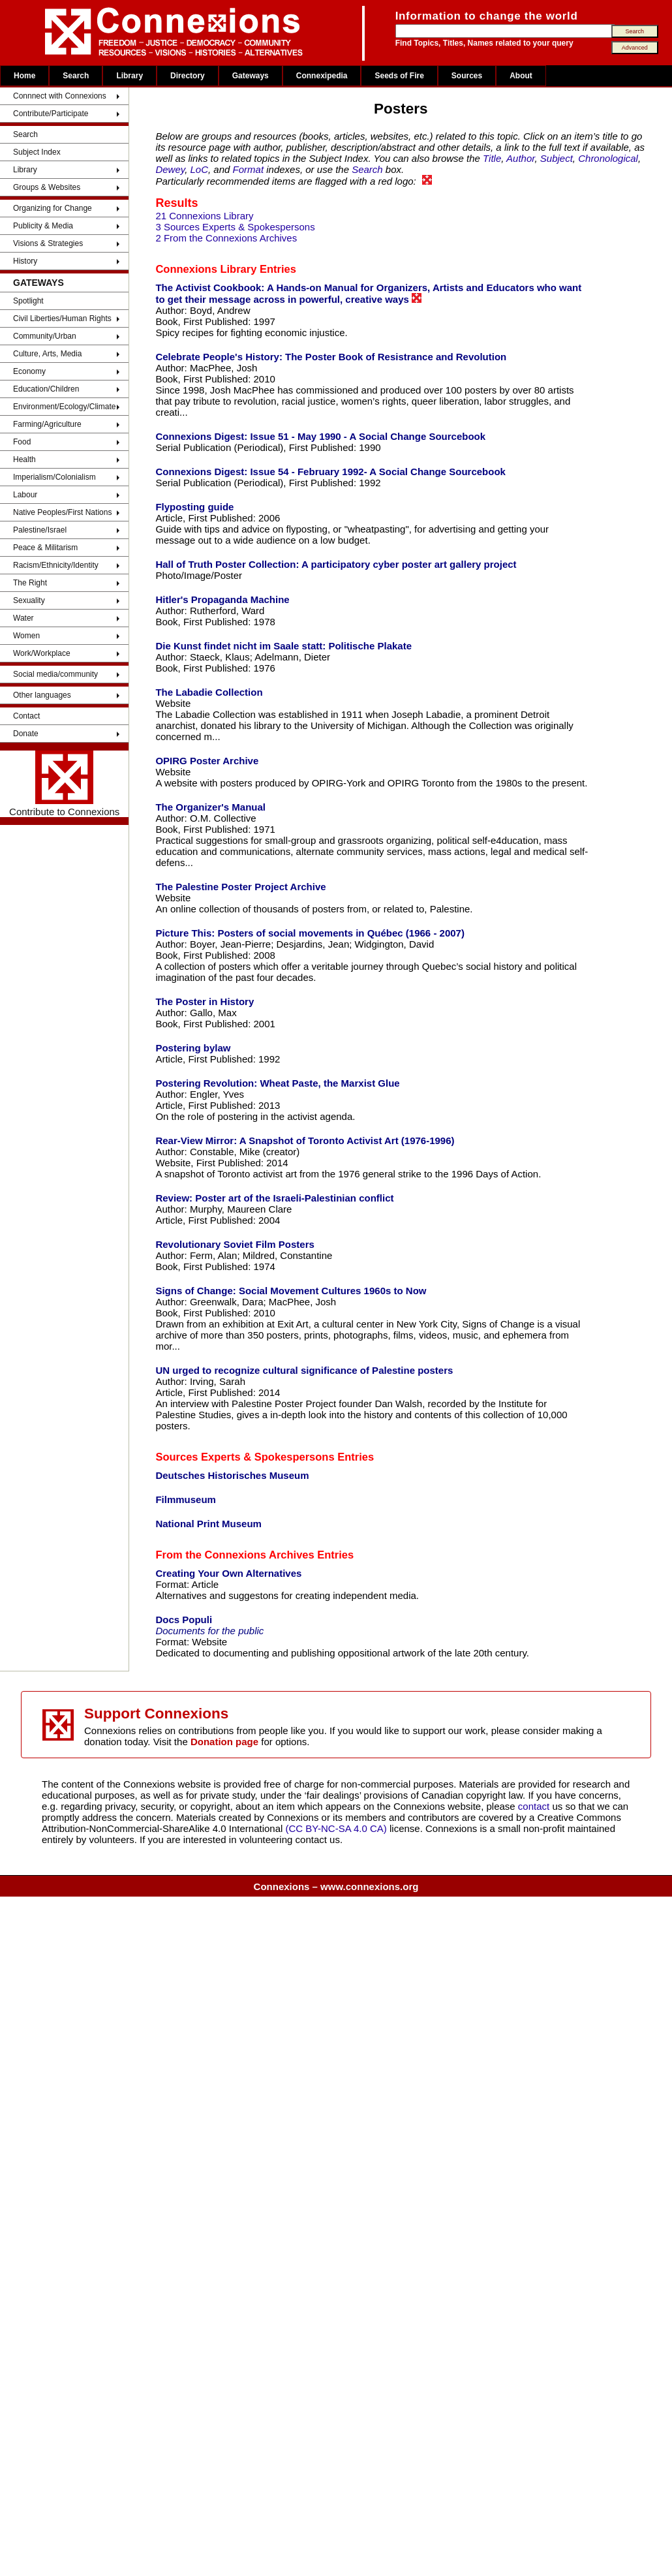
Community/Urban (44, 336)
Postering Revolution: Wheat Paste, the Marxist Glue (277, 1083)
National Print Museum (208, 1523)
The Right (30, 582)
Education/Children (46, 389)
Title (492, 158)
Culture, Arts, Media (47, 353)
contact (535, 1806)
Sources (466, 75)
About (521, 75)
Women (26, 635)
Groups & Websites (46, 187)
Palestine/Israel (40, 530)
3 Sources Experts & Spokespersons (234, 226)
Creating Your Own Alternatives (228, 1573)
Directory (187, 75)
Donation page (224, 1741)
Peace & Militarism (45, 547)
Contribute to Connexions (64, 784)
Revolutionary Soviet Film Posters (234, 1244)
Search (76, 75)
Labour (25, 494)
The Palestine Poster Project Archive (240, 886)
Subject (556, 158)
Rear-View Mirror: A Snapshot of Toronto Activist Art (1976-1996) (304, 1140)
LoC (200, 169)
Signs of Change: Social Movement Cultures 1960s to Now (290, 1290)
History (25, 261)
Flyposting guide (194, 506)
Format (248, 169)
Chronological (608, 158)
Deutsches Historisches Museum (232, 1475)
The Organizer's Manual (210, 807)
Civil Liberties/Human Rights (62, 318)
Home (24, 75)
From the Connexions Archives (234, 1554)
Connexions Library (205, 269)
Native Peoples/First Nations (62, 512)
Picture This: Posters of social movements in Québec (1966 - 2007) (310, 933)
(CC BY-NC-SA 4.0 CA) (336, 1828)
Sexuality (29, 600)
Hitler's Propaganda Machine (222, 599)
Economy (29, 371)
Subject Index (37, 152)
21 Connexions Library (204, 215)
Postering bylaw (192, 1047)
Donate (25, 733)
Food (22, 441)
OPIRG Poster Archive (206, 760)
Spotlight (28, 300)
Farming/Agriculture (47, 424)
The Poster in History (204, 1001)
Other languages (42, 695)
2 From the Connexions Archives (226, 237)
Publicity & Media (43, 225)
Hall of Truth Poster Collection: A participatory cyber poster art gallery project (335, 564)
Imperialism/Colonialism (54, 477)
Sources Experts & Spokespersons (244, 1457)
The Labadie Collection (208, 692)
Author (520, 158)
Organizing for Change (52, 208)
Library (129, 75)
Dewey (170, 169)
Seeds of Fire (398, 75)
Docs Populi (183, 1619)
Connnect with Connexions (59, 96)
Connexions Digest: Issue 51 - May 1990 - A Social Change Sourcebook (320, 436)
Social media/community (55, 674)
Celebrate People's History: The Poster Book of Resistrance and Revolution (330, 356)
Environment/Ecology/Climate (64, 406)
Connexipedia (322, 75)
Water (23, 618)
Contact (26, 716)
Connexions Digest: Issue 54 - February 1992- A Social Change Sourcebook (330, 471)
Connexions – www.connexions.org (336, 1886)
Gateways (250, 75)
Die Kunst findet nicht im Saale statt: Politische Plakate (283, 645)
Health (24, 459)
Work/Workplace (41, 653)
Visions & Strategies (48, 243)
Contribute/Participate (50, 113)
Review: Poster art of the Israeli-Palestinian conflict (274, 1197)
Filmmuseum (185, 1499)
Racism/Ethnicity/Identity (56, 565)
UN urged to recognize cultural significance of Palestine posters (304, 1370)
